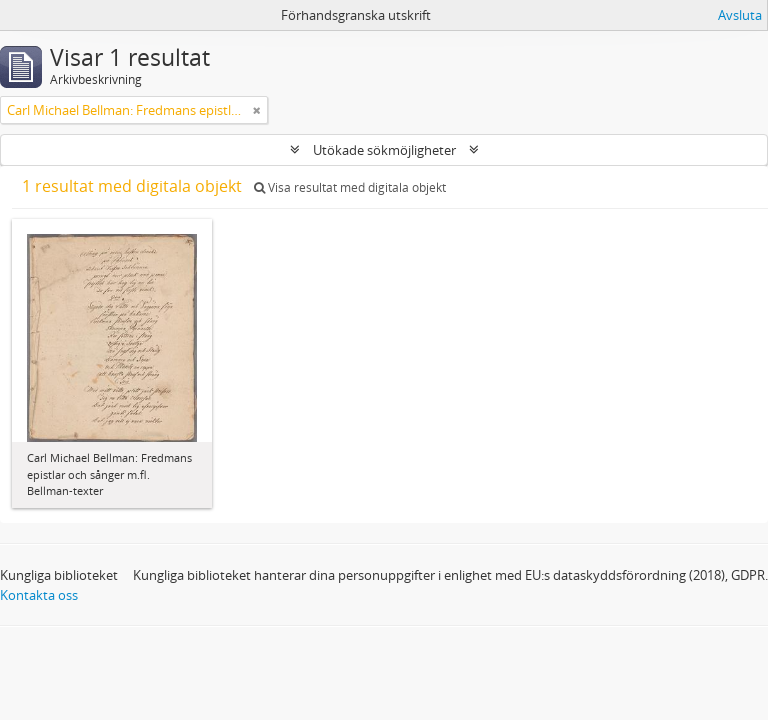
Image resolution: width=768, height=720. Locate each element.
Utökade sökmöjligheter (384, 150)
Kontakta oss (39, 595)
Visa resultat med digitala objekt (350, 187)
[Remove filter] (257, 110)
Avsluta (740, 15)
